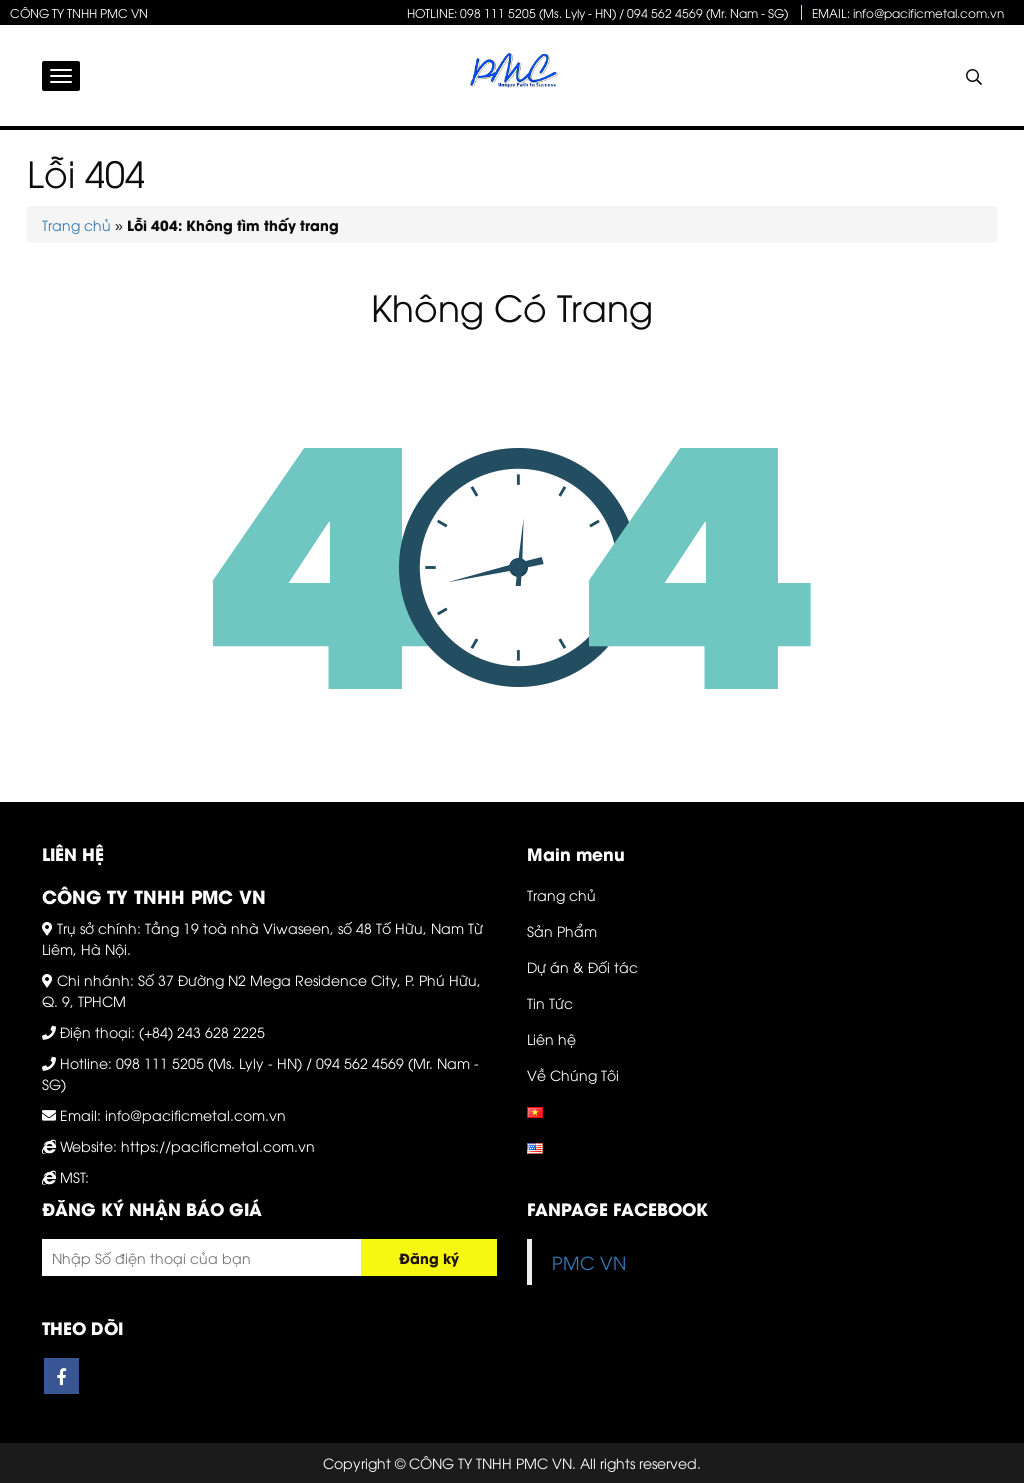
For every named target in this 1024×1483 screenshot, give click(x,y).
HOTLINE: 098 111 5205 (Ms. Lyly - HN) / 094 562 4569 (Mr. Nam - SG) (597, 12)
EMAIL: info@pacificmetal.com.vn (908, 12)
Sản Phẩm (562, 930)
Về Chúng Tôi (573, 1074)
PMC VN (589, 1262)
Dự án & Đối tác (582, 966)
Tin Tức (550, 1002)
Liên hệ (551, 1038)
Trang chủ (76, 224)
